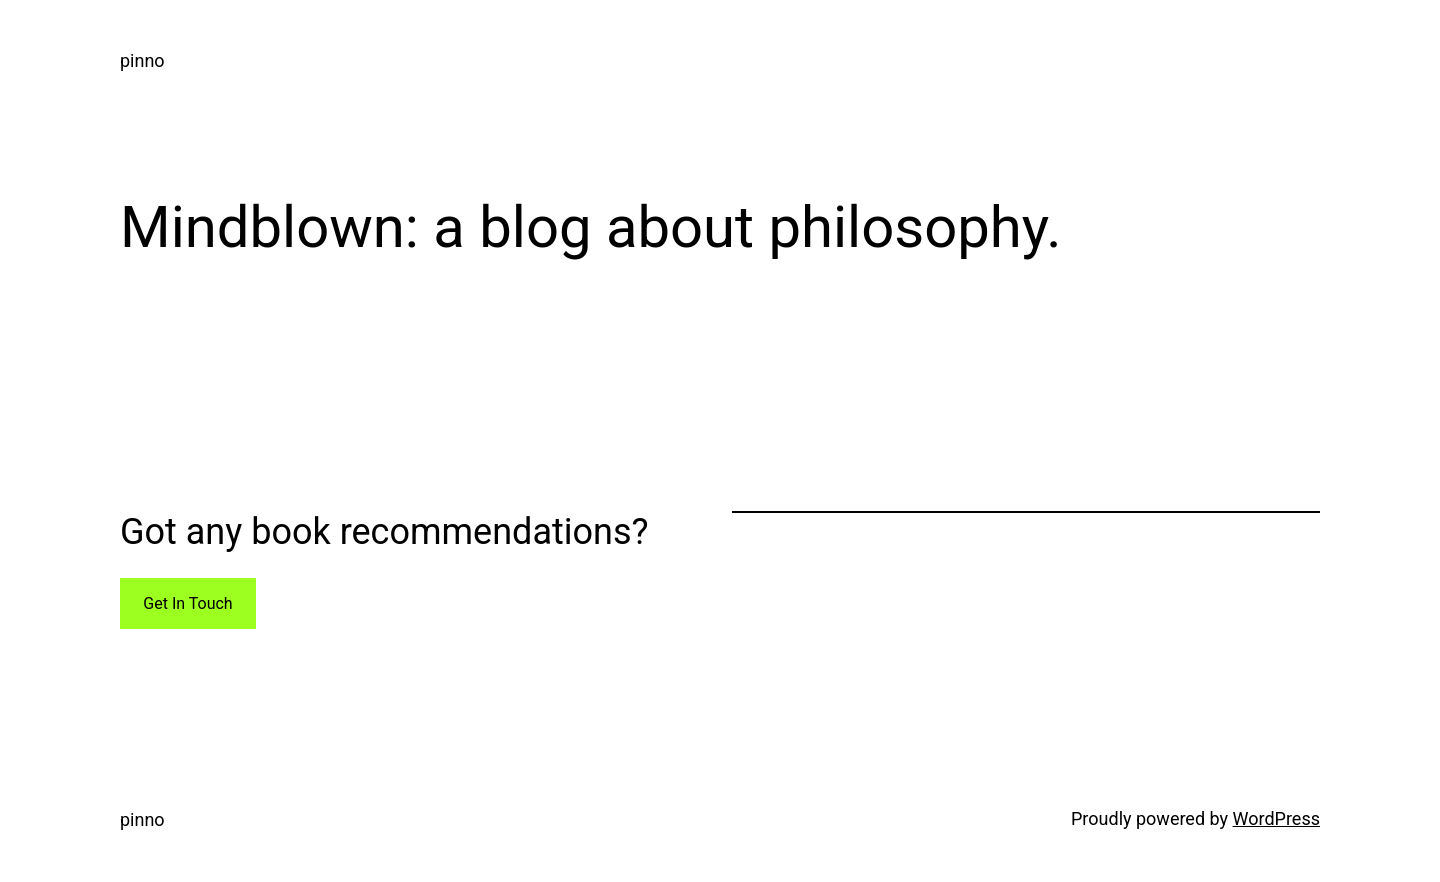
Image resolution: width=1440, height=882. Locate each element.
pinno (142, 60)
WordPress (1276, 818)
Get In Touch (187, 603)
